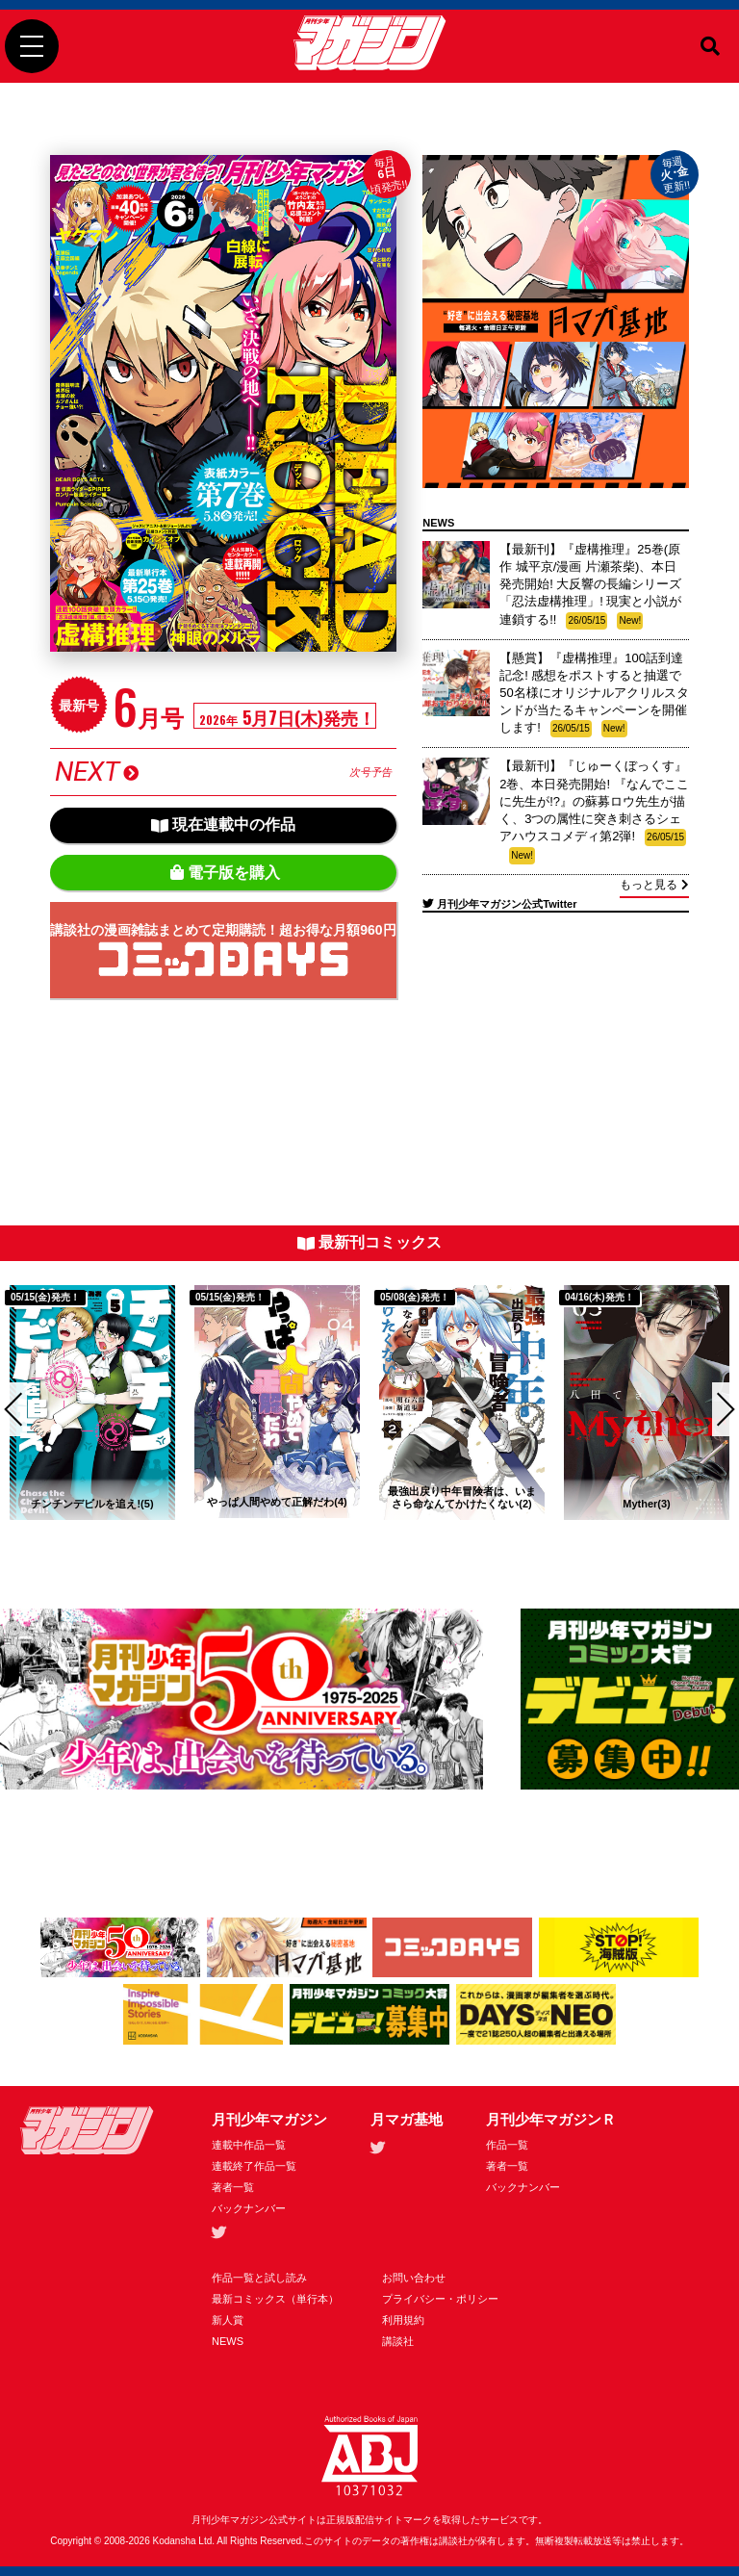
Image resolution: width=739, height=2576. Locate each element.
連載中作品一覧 (249, 2145)
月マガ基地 (406, 2119)
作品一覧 (507, 2145)
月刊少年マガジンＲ (551, 2119)
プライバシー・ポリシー (440, 2299)
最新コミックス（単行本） (275, 2299)
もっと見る (654, 884)
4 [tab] (215, 1547)
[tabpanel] (92, 1403)
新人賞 (227, 2320)
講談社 (398, 2341)
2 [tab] (138, 1547)
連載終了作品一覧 (254, 2166)
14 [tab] (600, 1547)
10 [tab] (446, 1547)
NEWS (227, 2341)
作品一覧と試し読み (259, 2277)
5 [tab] (254, 1547)
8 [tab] (369, 1547)
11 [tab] (485, 1547)
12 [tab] (523, 1547)
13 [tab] (562, 1547)
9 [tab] (408, 1547)
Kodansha (174, 2541)
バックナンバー (249, 2208)
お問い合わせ (414, 2277)
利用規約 (403, 2320)
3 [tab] (177, 1547)
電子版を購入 (225, 872)
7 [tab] (331, 1547)
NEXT (223, 771)
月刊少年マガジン (269, 2119)
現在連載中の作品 (223, 825)
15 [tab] (639, 1547)
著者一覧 (233, 2187)
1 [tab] (100, 1547)
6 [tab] (292, 1547)
